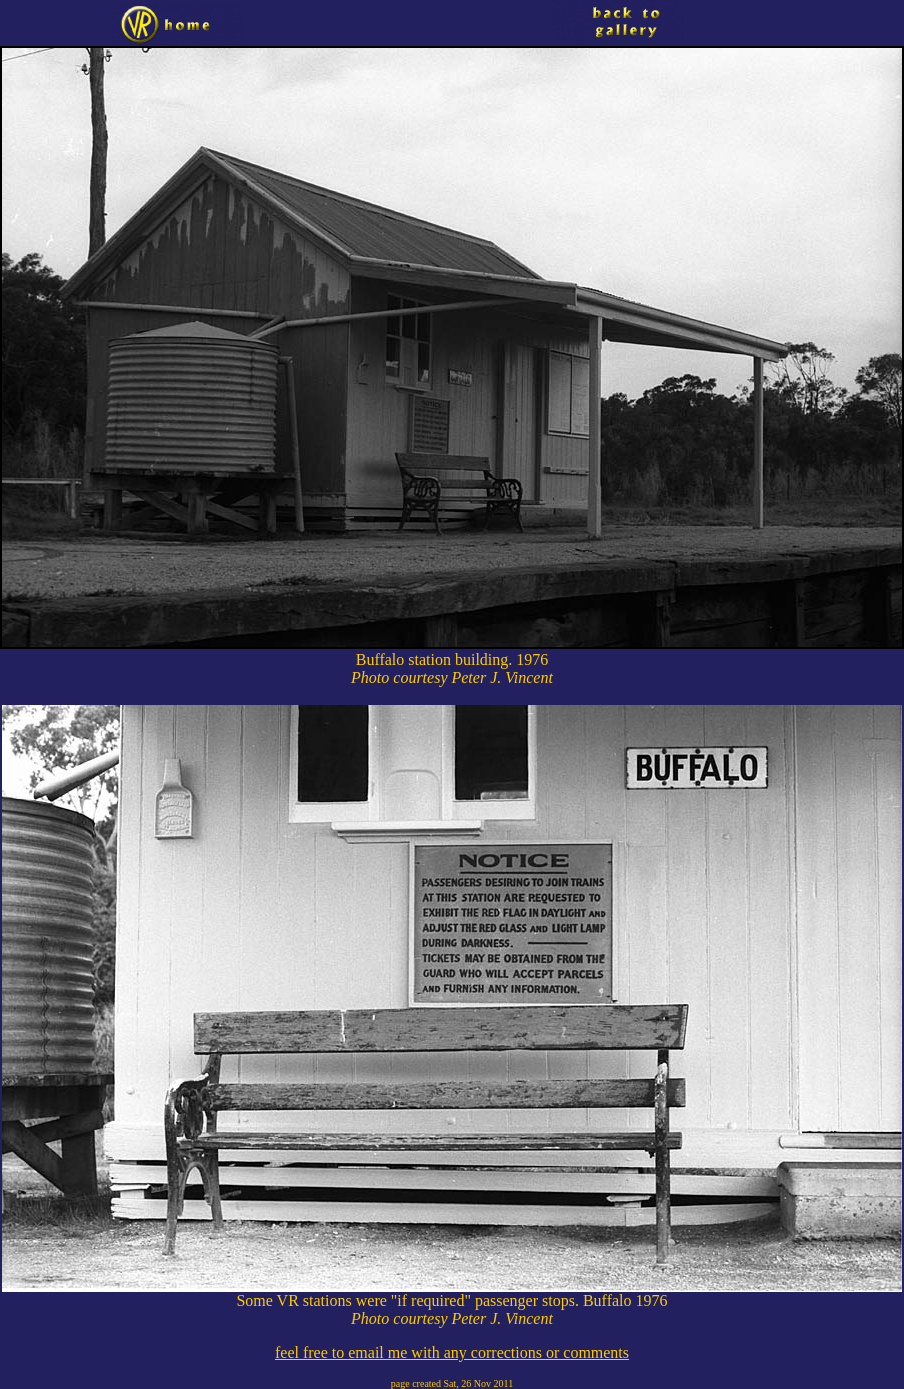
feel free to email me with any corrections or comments (452, 1352)
